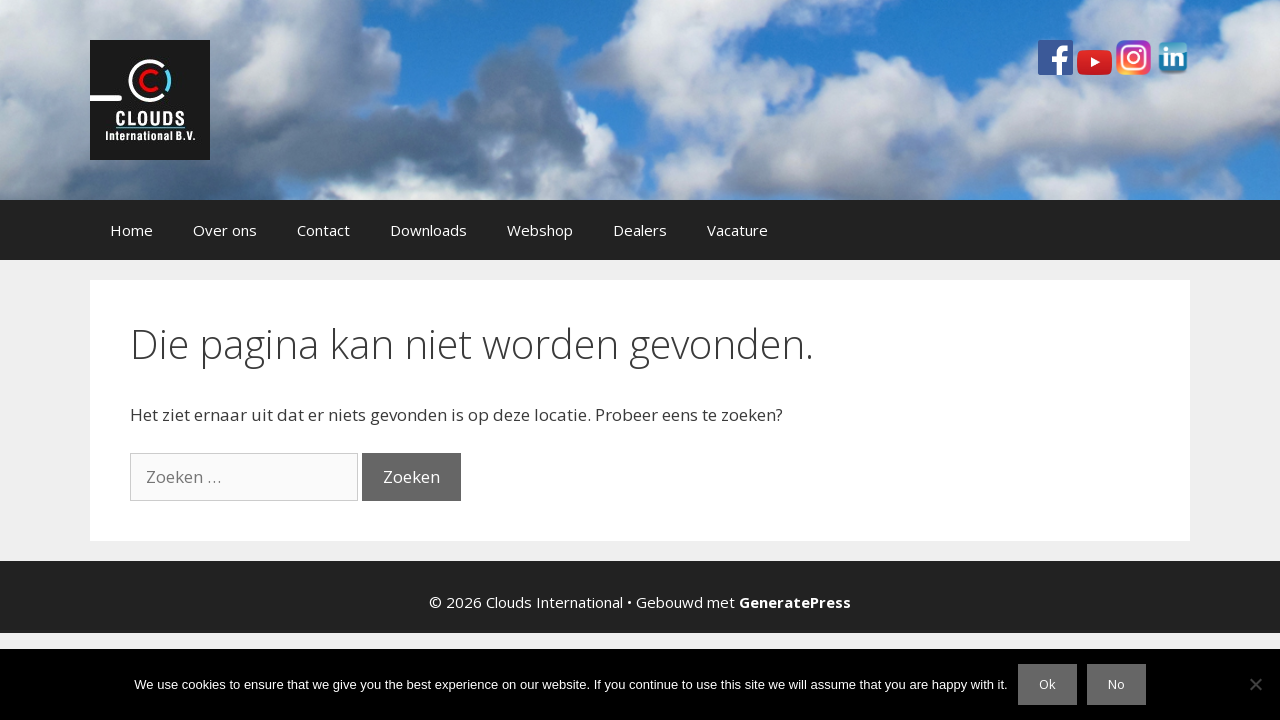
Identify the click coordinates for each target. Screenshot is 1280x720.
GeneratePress (795, 602)
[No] (1255, 684)
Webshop (540, 230)
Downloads (428, 230)
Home (131, 230)
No (1116, 684)
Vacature (737, 230)
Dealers (640, 230)
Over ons (225, 230)
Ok (1047, 684)
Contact (323, 230)
